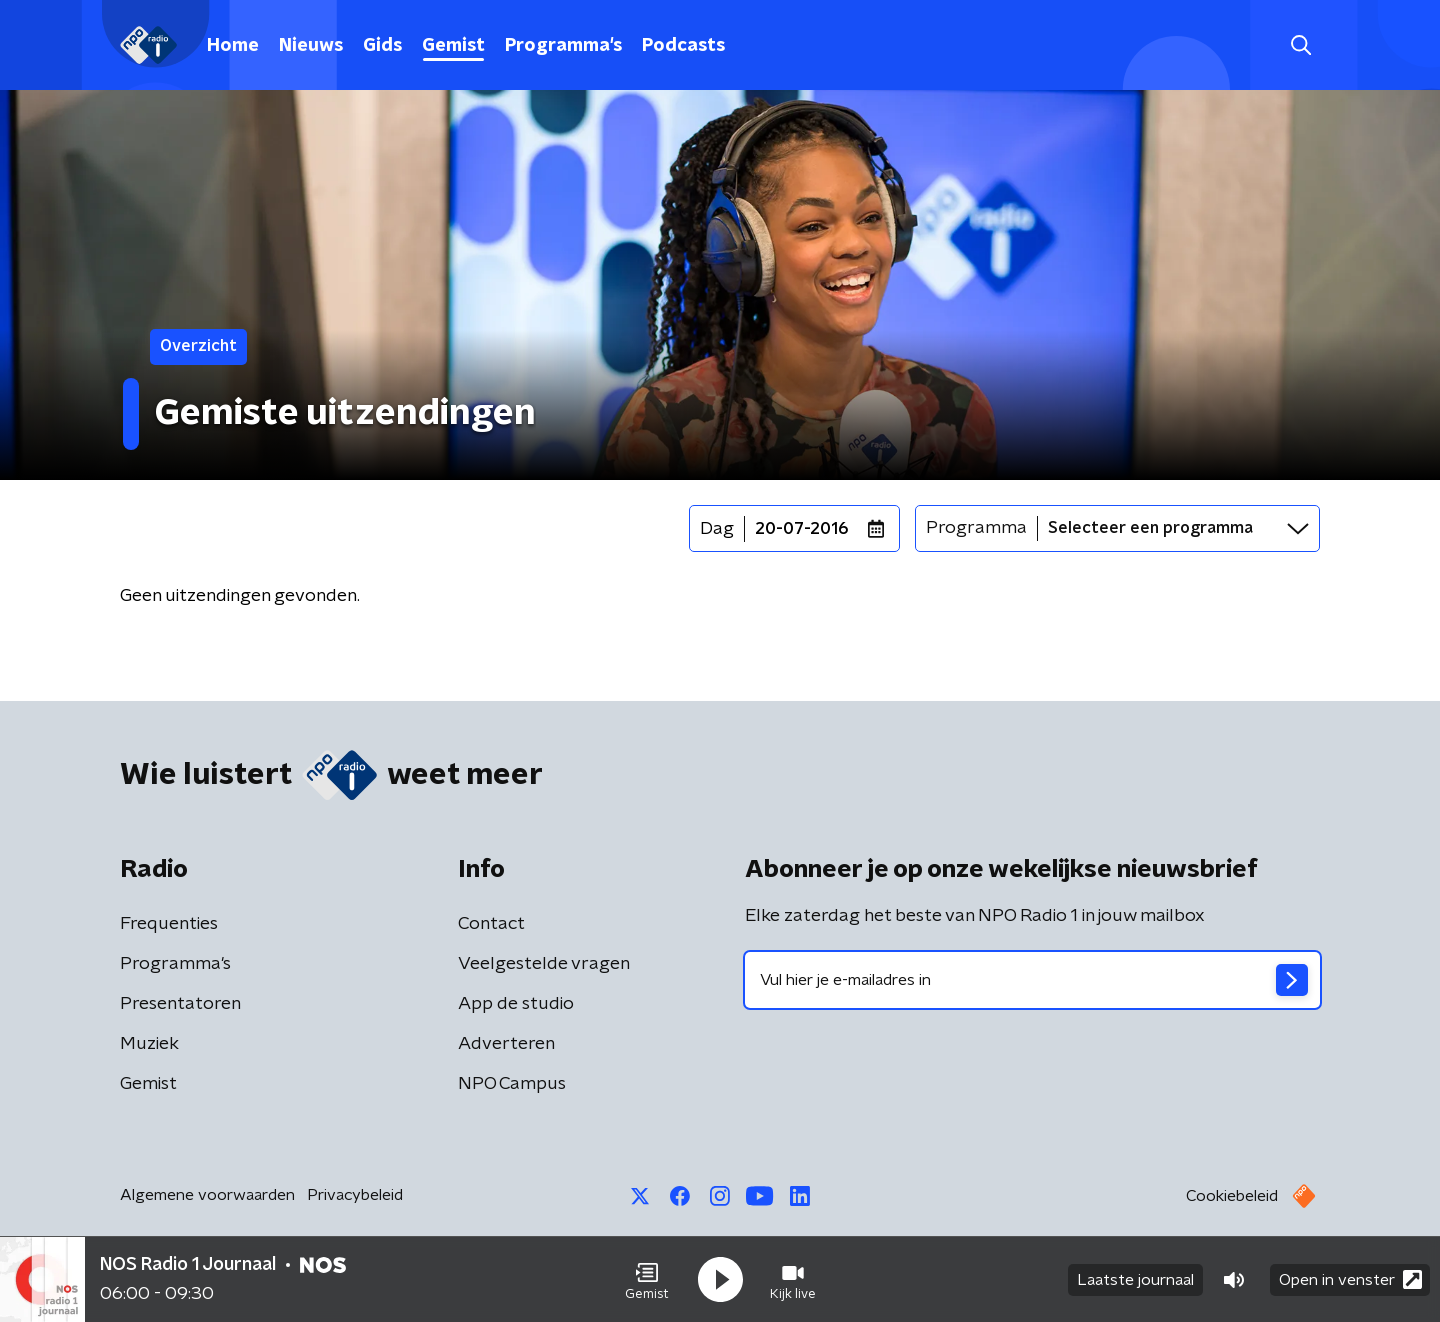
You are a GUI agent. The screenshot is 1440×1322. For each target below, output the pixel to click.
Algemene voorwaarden (207, 1195)
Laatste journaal (1135, 1280)
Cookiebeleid (1232, 1196)
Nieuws (311, 46)
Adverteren (506, 1044)
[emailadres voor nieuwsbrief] (1032, 980)
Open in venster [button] (1350, 1279)
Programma (976, 528)
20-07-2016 (802, 529)
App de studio (516, 1004)
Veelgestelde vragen (544, 964)
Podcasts (683, 46)
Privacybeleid (355, 1195)
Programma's (563, 46)
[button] (647, 1280)
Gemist (453, 46)
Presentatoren (180, 1004)
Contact (491, 924)
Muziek (149, 1044)
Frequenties (169, 924)
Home (233, 46)
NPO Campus (512, 1084)
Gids (382, 46)
